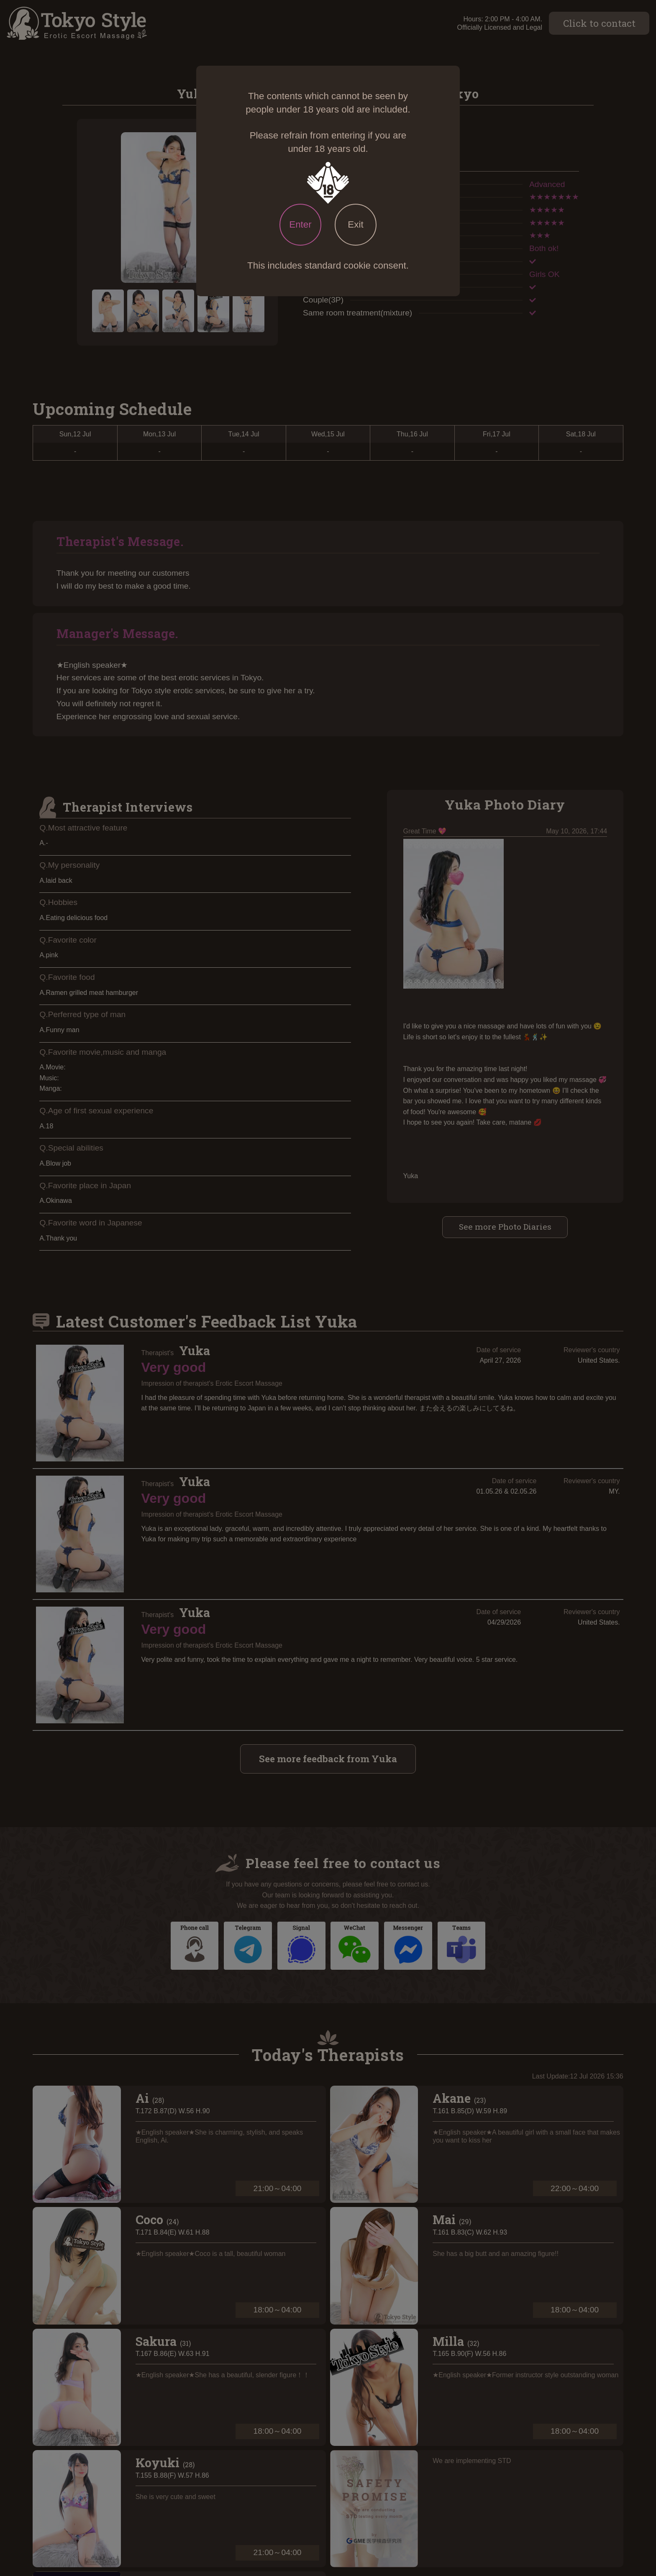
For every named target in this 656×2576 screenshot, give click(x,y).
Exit (355, 224)
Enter (300, 224)
